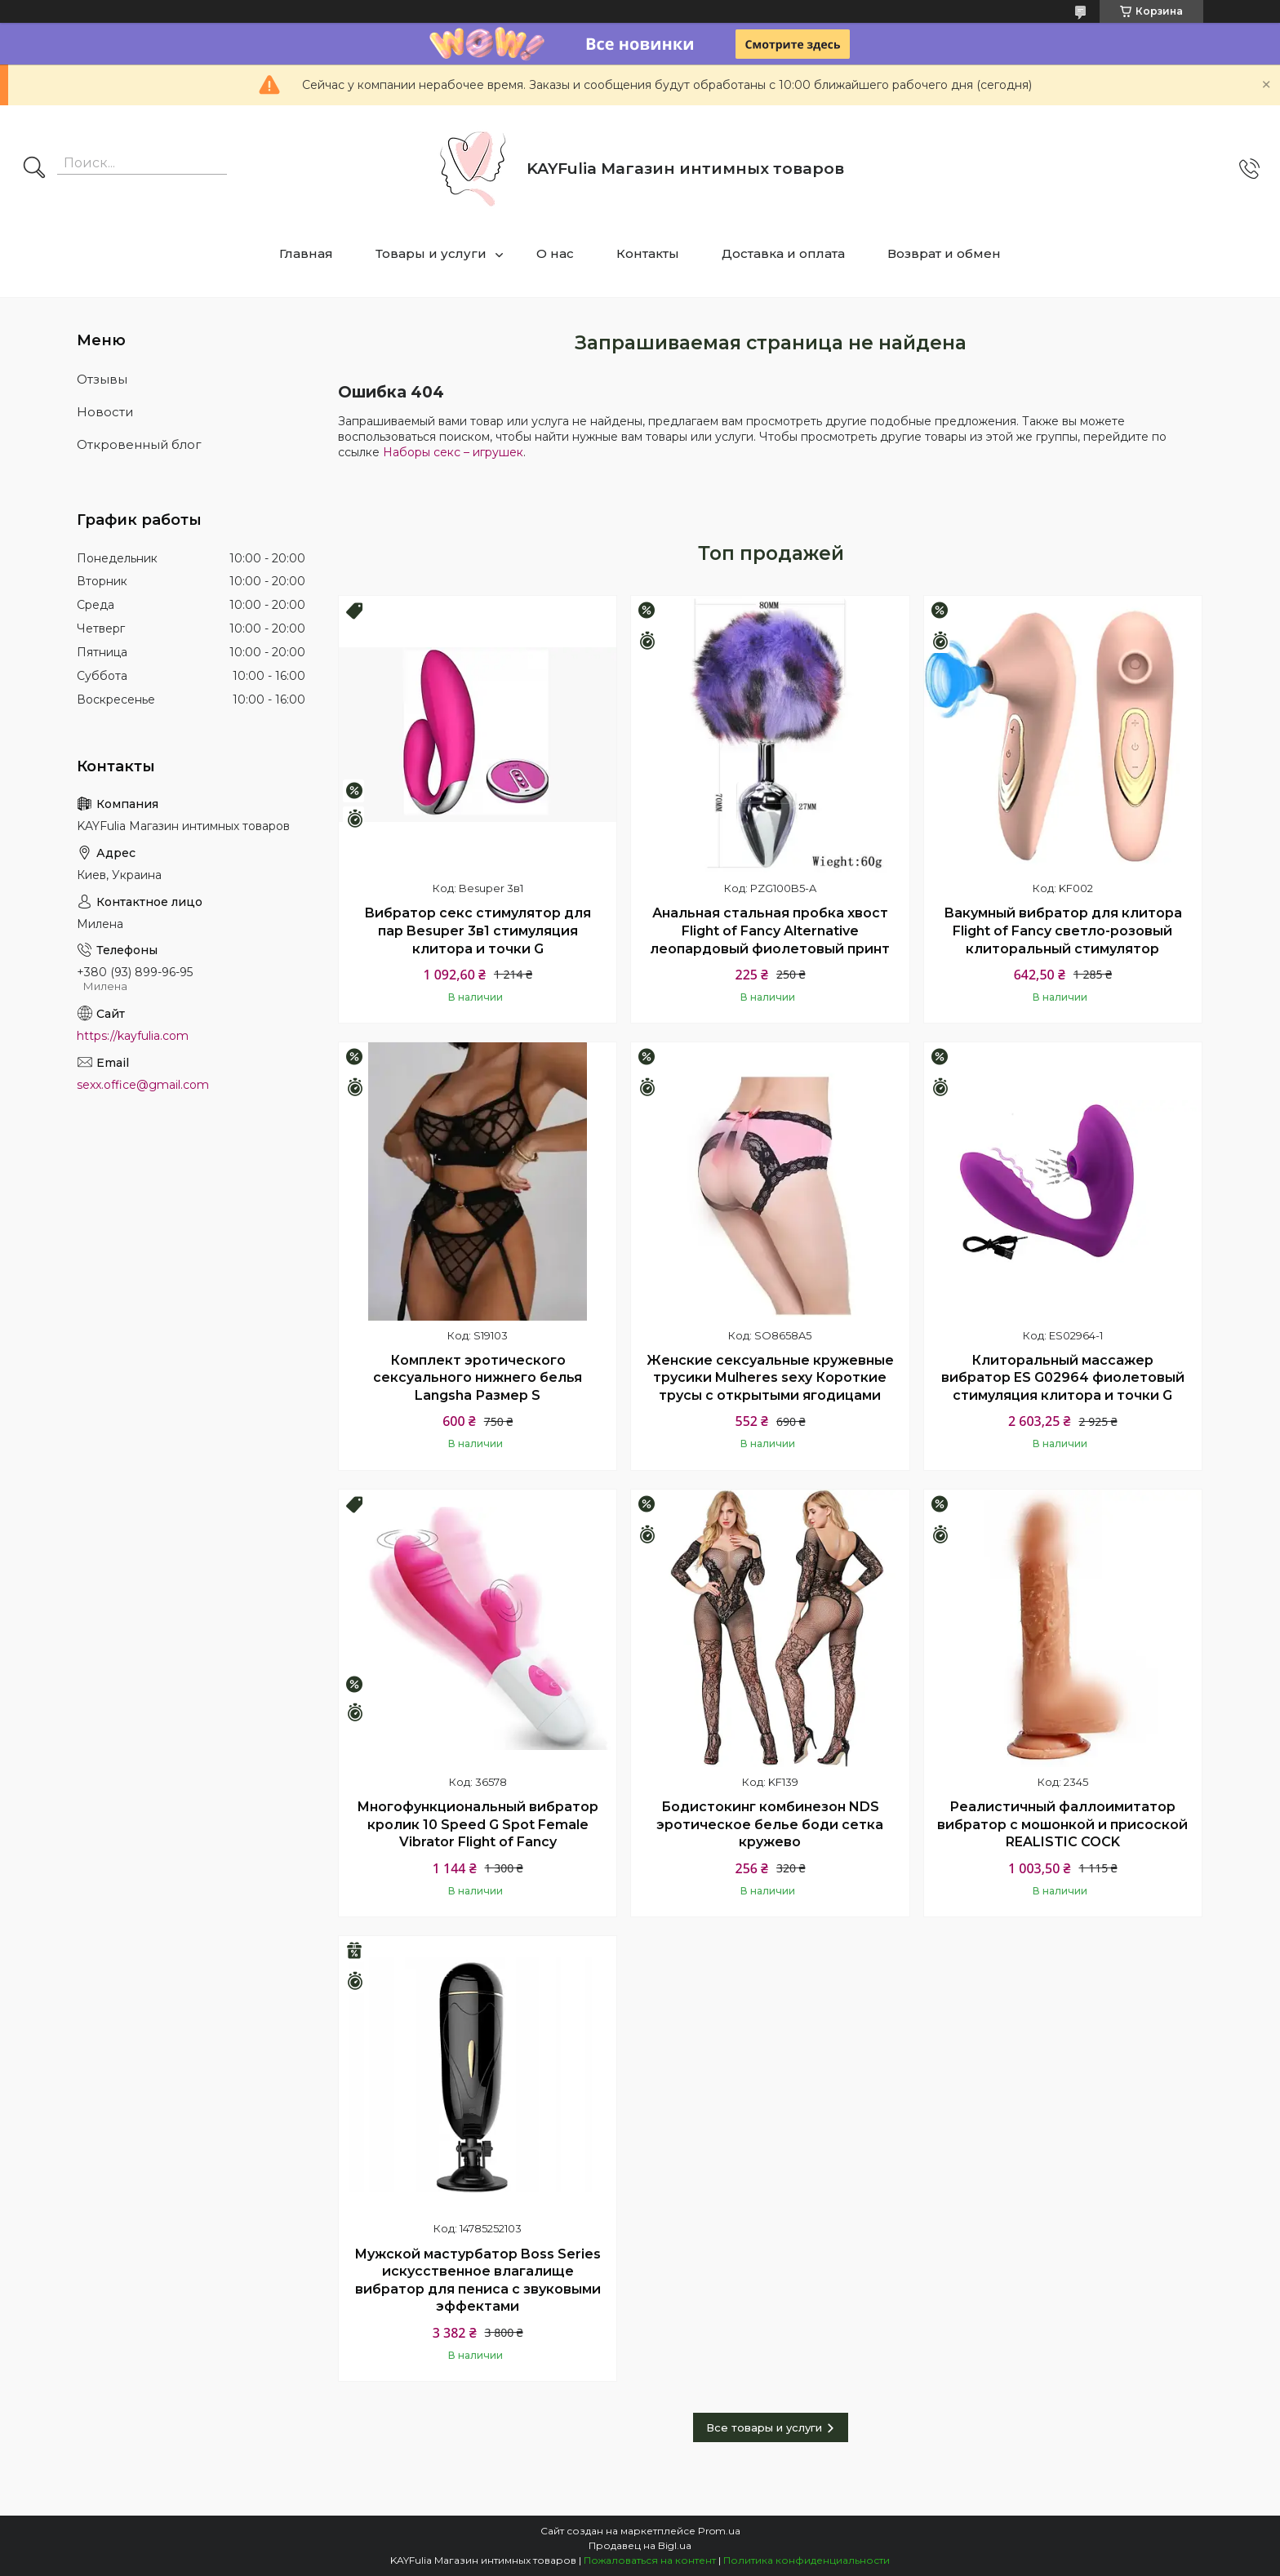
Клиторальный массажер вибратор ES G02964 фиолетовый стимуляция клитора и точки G (1062, 1377)
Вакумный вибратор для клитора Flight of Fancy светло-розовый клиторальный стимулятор (1063, 930)
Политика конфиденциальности (806, 2560)
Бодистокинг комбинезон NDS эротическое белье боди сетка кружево (769, 1824)
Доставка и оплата (783, 253)
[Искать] (34, 168)
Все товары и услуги (764, 2427)
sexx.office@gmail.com (143, 1084)
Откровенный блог (139, 444)
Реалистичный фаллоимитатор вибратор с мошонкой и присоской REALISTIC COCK (1062, 1824)
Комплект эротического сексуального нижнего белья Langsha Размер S (477, 1377)
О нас (555, 253)
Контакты (647, 253)
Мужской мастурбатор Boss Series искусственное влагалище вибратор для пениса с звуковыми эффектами (477, 2280)
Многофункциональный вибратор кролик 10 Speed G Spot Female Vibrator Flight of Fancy (477, 1824)
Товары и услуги (431, 253)
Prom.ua (719, 2531)
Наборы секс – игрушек (453, 452)
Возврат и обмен (944, 253)
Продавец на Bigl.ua (640, 2545)
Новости (105, 412)
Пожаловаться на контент (650, 2560)
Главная (306, 253)
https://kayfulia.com (133, 1035)
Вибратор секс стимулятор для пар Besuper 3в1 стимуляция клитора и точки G (477, 930)
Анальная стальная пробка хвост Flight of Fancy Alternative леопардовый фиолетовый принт (770, 930)
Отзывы (102, 379)
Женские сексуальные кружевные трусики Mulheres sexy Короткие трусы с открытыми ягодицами (770, 1377)
